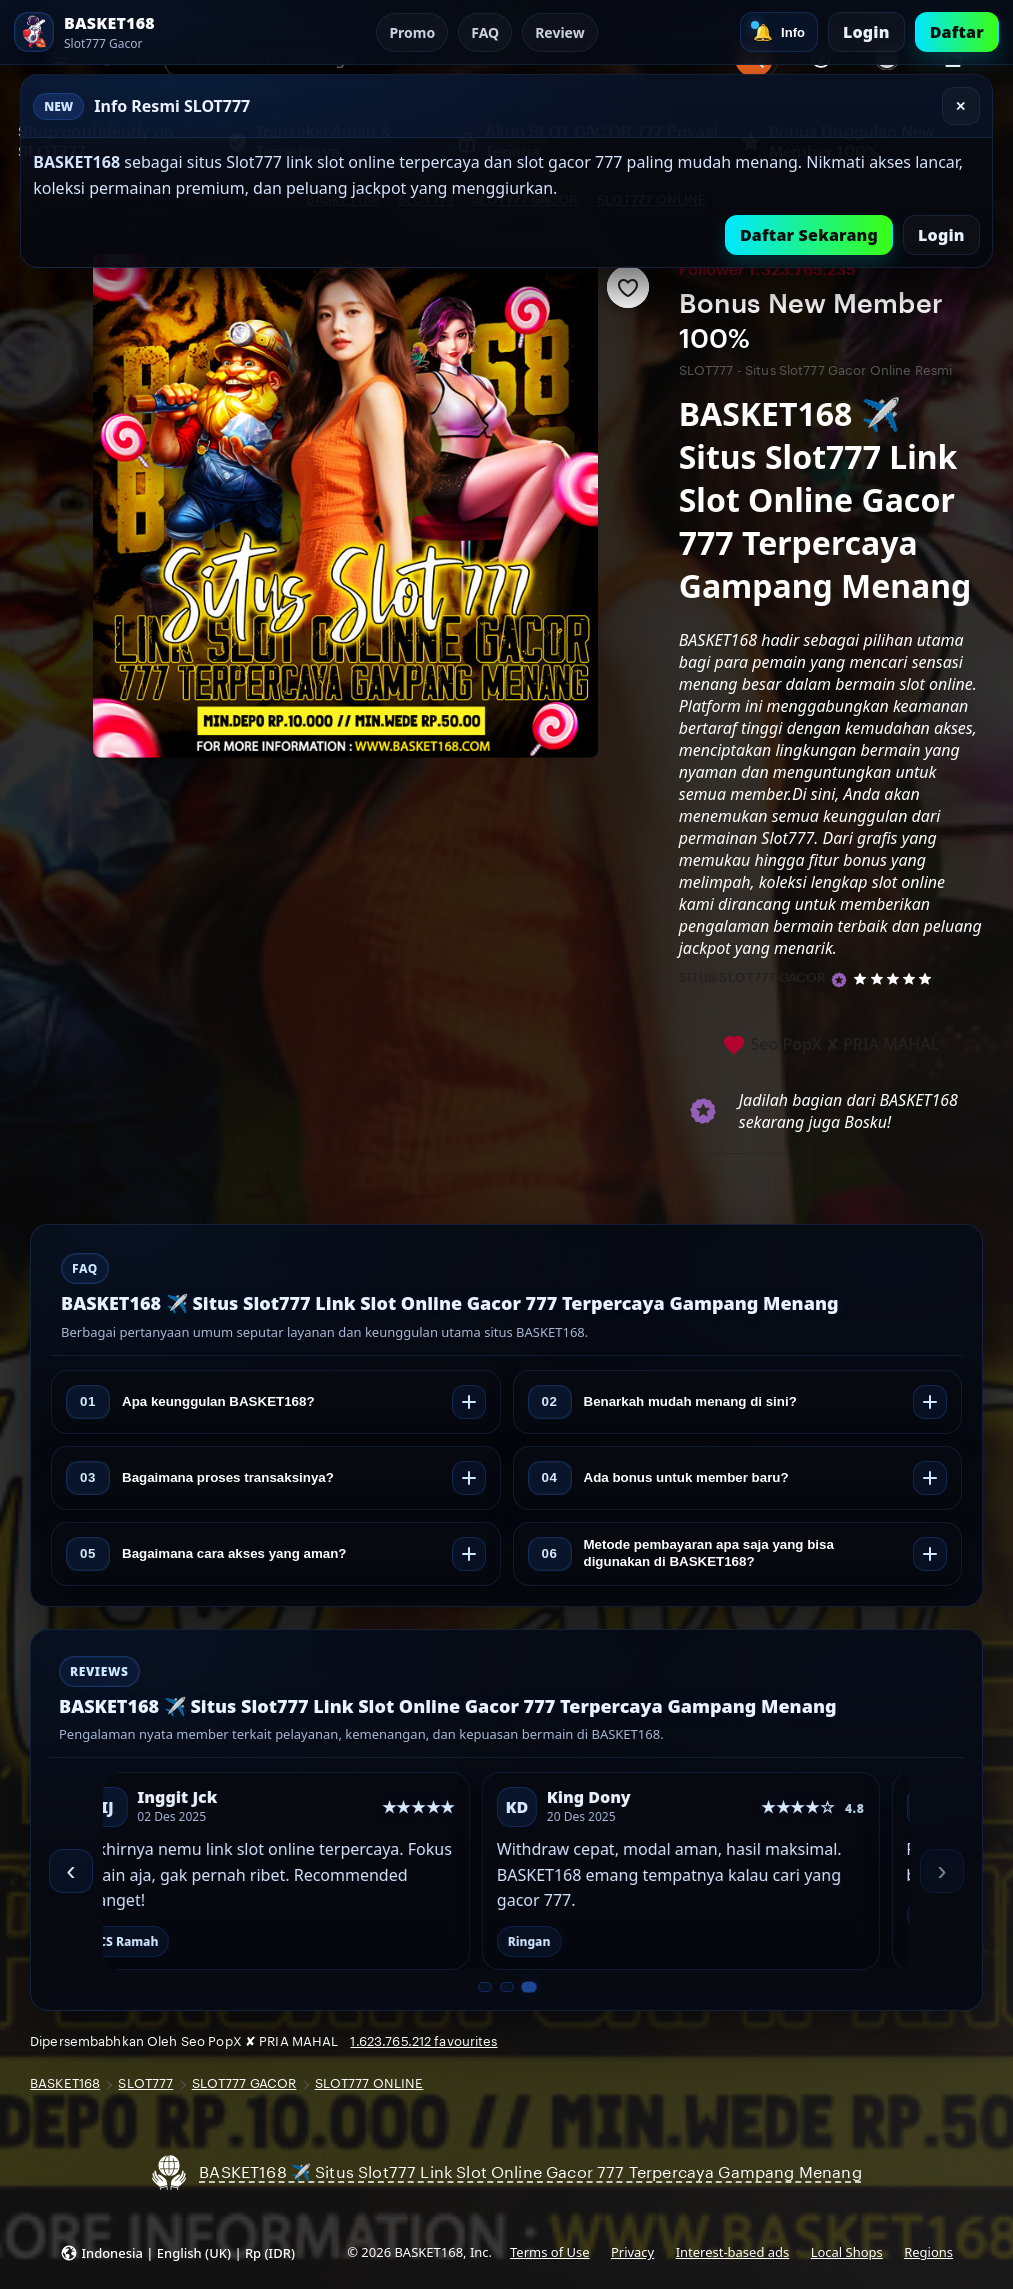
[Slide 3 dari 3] (528, 1987)
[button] (177, 2253)
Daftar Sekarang (809, 235)
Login (866, 32)
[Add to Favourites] (628, 287)
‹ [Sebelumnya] (70, 1870)
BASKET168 (65, 2083)
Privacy (632, 2252)
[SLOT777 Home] (124, 32)
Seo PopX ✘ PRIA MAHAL (830, 1045)
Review (560, 32)
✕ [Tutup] (960, 106)
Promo (412, 32)
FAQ (485, 32)
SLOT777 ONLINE (369, 2083)
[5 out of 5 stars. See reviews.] (895, 978)
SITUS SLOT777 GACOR (752, 977)
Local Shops (847, 2252)
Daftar (957, 32)
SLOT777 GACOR (244, 2083)
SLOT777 (145, 2083)
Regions (928, 2252)
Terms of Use (549, 2252)
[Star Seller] (839, 980)
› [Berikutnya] (941, 1870)
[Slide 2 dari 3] (507, 1987)
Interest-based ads (733, 2252)
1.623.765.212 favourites (423, 2041)
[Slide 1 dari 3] (485, 1987)
